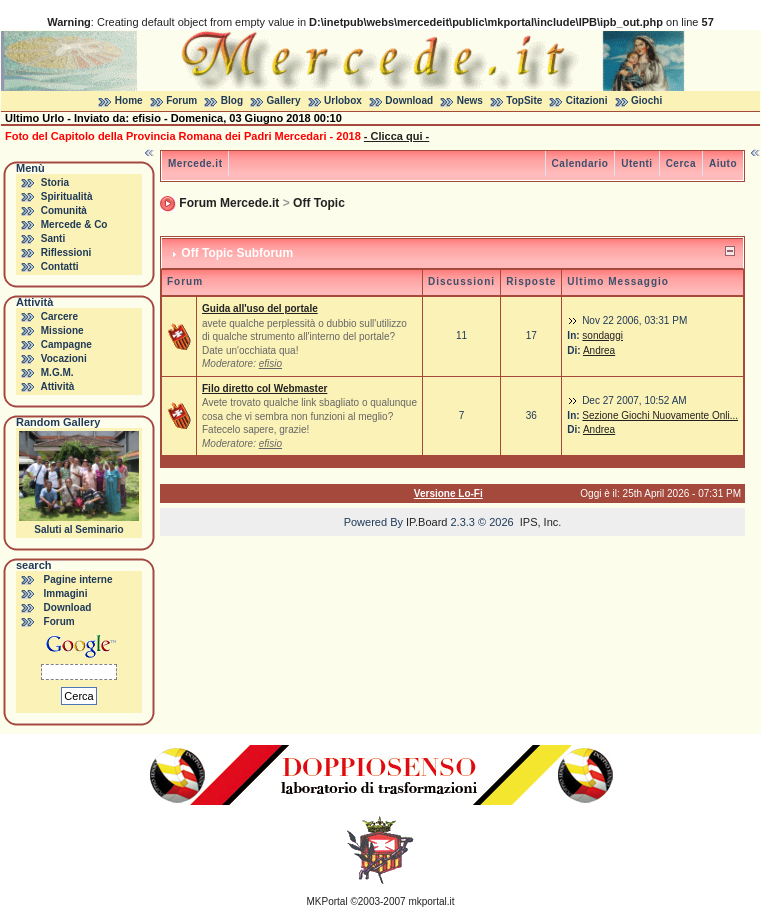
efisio (270, 363)
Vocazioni (64, 358)
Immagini (66, 593)
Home (129, 100)
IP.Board (426, 522)
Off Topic (319, 203)
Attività (57, 386)
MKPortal (327, 901)
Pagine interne (78, 579)
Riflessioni (66, 252)
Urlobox (343, 100)
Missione (62, 330)
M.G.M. (57, 372)
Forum (181, 100)
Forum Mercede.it (229, 203)
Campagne (66, 344)
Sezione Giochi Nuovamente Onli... (660, 415)
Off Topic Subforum (237, 253)
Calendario (580, 163)
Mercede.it (195, 163)
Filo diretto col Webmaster (264, 388)
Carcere (59, 316)
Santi (53, 238)
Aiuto (723, 163)
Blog (232, 100)
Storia (55, 182)
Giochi (646, 100)
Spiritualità (67, 196)
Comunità (64, 210)
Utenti (636, 163)
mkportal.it (431, 901)
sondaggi (602, 335)
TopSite (524, 100)
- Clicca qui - (396, 136)
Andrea (599, 350)
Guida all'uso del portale (260, 308)
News (470, 100)
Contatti (60, 266)
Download (409, 100)
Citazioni (587, 100)
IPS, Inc (539, 522)
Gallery (284, 100)
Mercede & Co (74, 224)
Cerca (681, 163)
